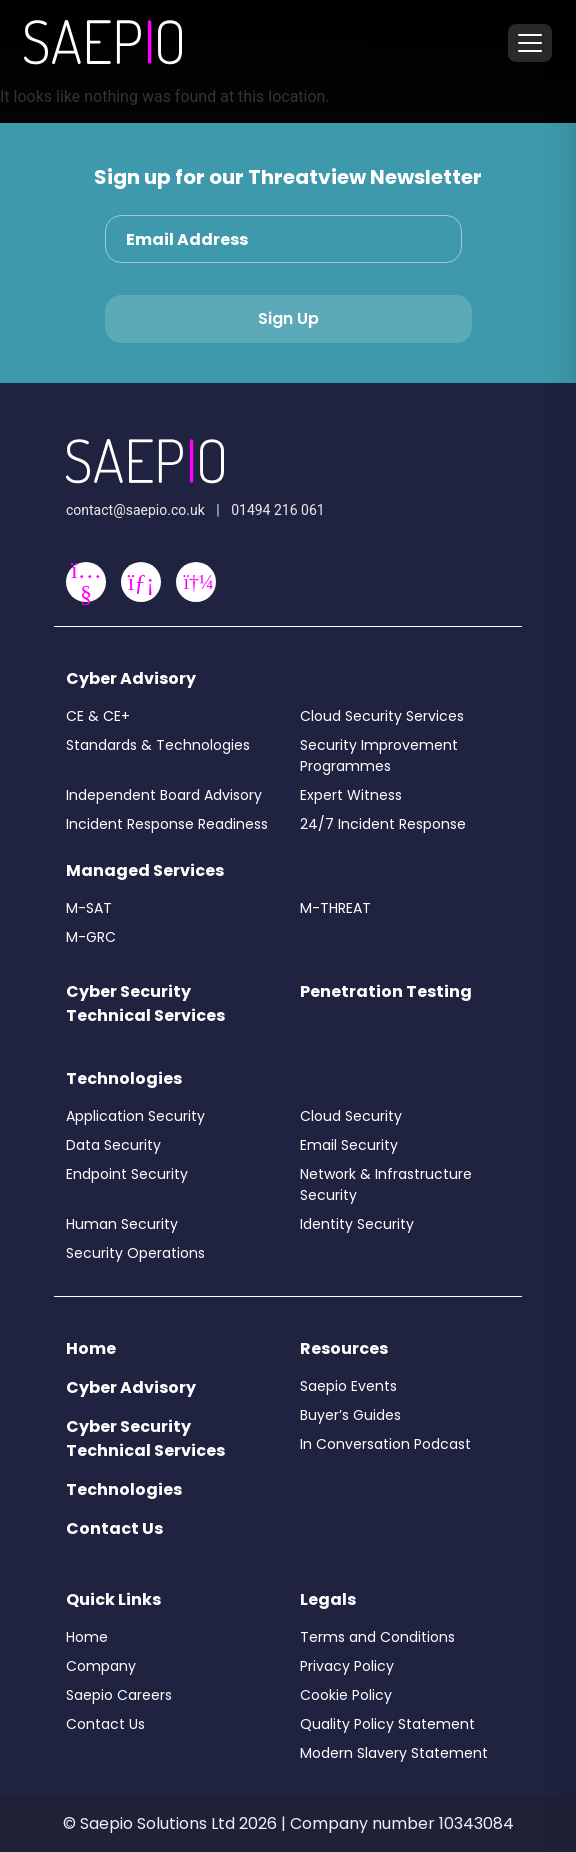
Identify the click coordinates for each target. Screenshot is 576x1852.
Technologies (124, 1078)
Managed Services (145, 870)
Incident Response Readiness (167, 824)
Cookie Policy (346, 1695)
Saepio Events (348, 1386)
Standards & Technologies (158, 745)
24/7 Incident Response (383, 824)
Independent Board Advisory (164, 795)
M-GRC (91, 937)
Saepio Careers (119, 1695)
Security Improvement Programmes (379, 755)
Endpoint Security (127, 1174)
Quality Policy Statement (387, 1724)
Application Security (135, 1116)
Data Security (113, 1145)
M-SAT (89, 908)
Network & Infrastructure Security (386, 1184)
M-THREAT (335, 908)
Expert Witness (351, 795)
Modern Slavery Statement (394, 1753)
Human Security (122, 1224)
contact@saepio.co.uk (135, 510)
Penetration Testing (386, 991)
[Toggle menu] (530, 43)
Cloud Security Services (382, 716)
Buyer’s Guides (350, 1415)
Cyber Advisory (131, 678)
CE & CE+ (98, 716)
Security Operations (135, 1253)
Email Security (349, 1145)
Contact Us (114, 1528)
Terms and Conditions (377, 1637)
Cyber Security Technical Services (145, 1003)
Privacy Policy (347, 1666)
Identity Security (357, 1224)
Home (91, 1348)
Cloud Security (351, 1116)
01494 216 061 (278, 510)
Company (101, 1666)
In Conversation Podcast (385, 1444)
